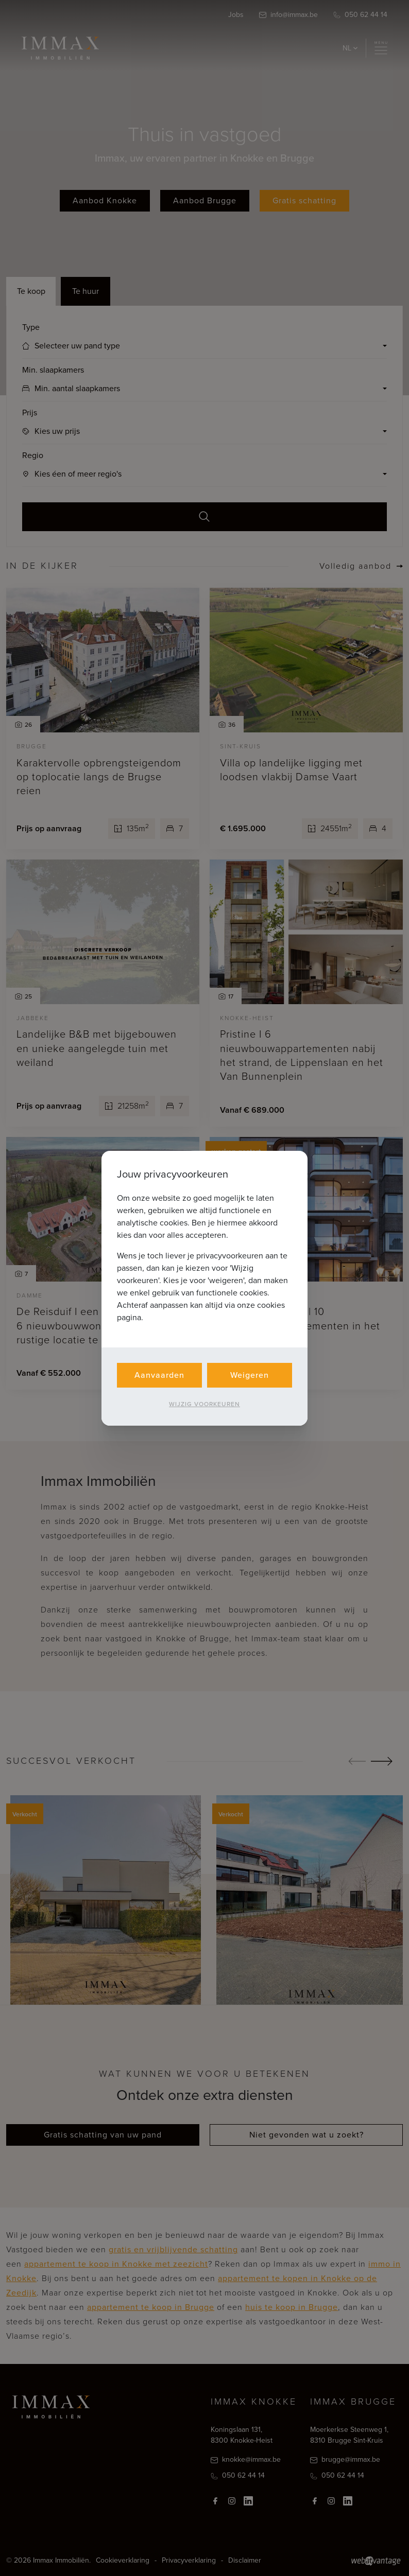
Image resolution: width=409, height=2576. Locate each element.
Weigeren (249, 1375)
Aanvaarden (159, 1375)
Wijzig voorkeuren (204, 1404)
